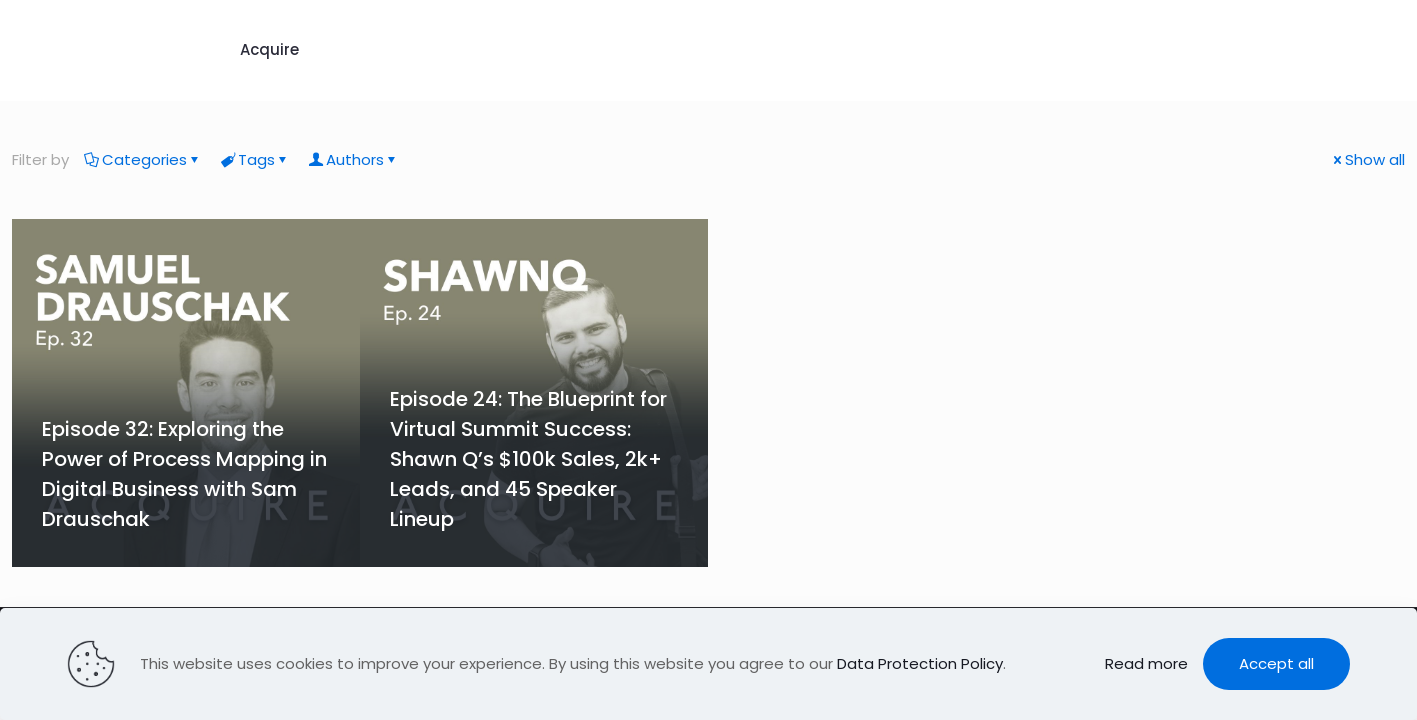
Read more (1146, 663)
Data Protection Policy (920, 663)
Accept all (1276, 663)
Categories (143, 159)
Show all (1367, 159)
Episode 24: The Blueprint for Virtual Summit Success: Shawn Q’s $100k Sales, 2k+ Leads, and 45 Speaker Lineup (528, 459)
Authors (353, 159)
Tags (255, 159)
